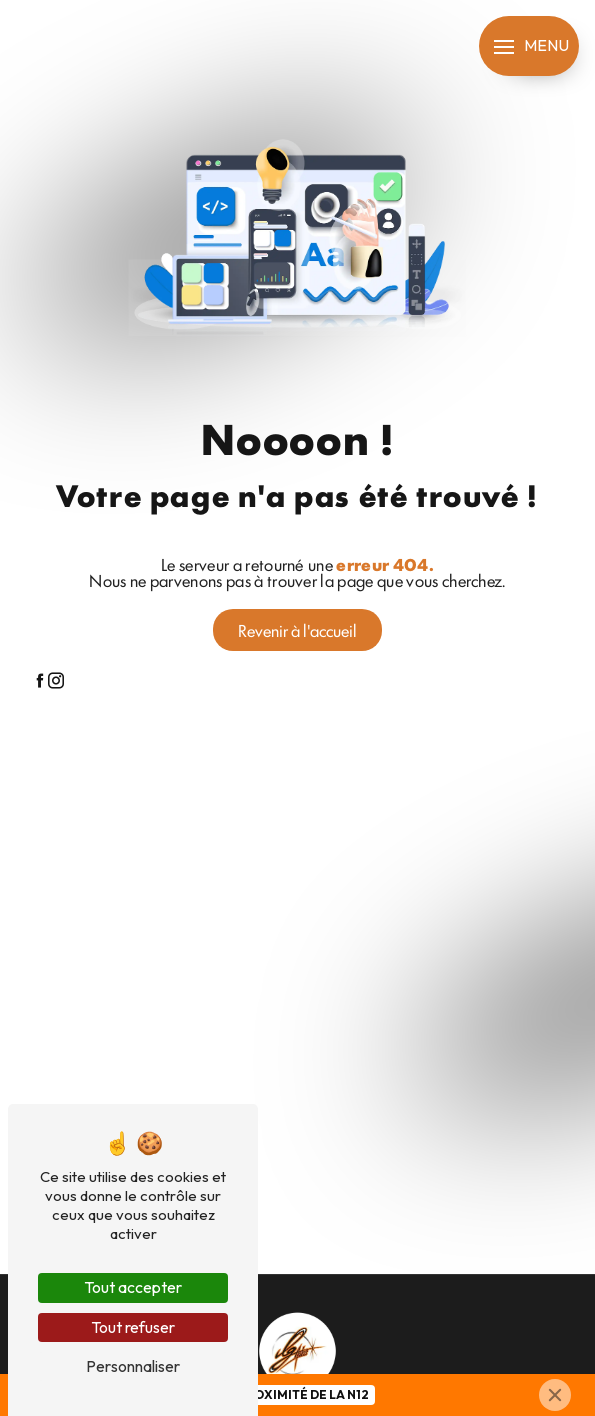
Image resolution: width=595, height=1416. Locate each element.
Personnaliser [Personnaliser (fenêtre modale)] (133, 1366)
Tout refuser (133, 1327)
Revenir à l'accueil (297, 630)
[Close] (555, 1395)
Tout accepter (133, 1287)
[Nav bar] (529, 46)
